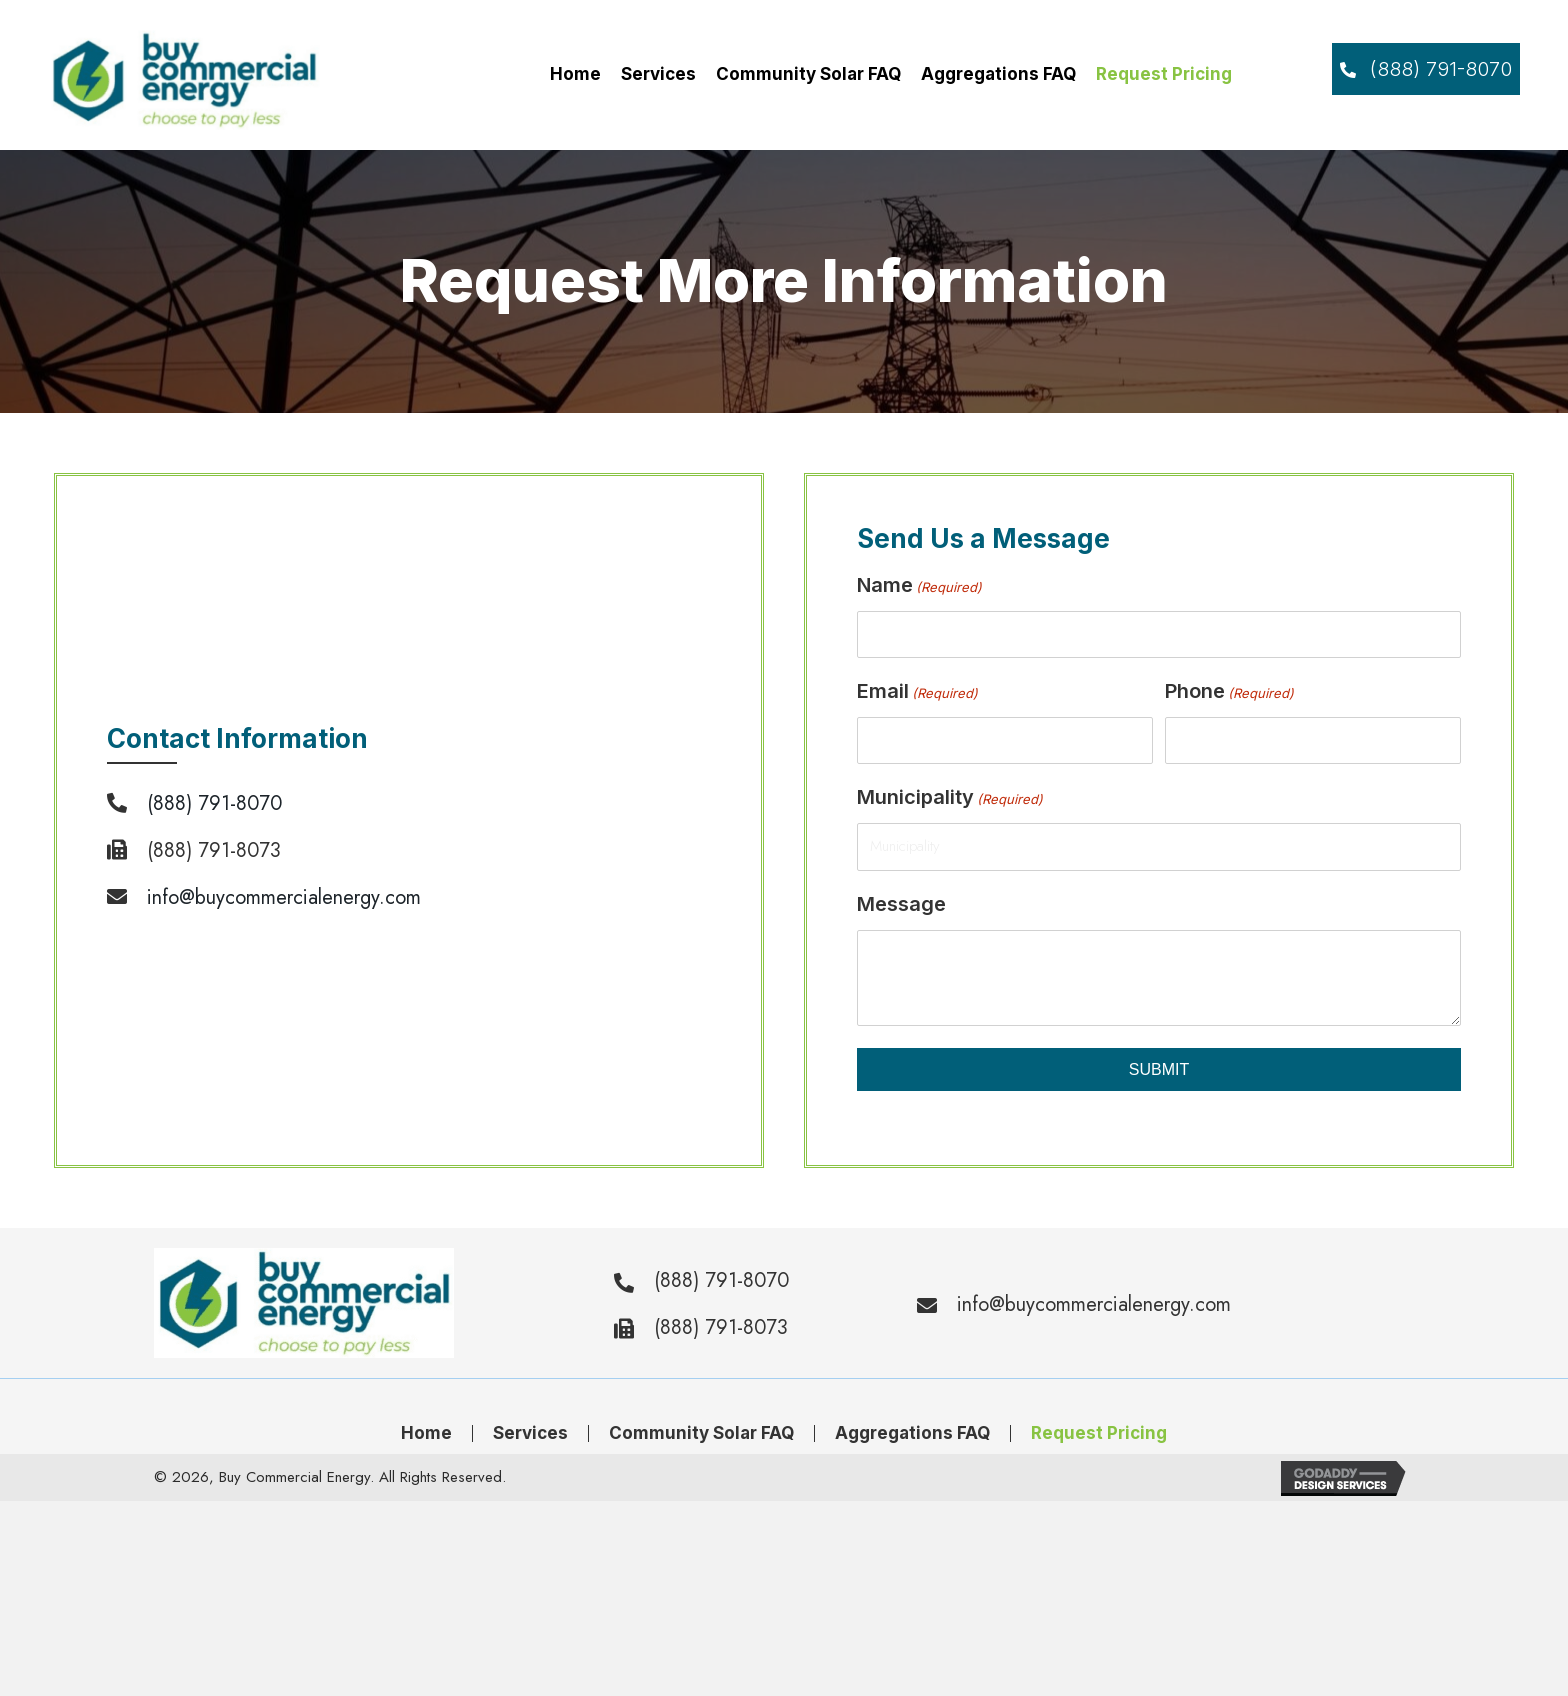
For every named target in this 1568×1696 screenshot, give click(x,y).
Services (530, 1433)
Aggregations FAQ (912, 1433)
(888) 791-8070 (214, 803)
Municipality (950, 798)
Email (917, 692)
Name (919, 586)
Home (426, 1433)
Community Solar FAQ (701, 1433)
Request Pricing (1099, 1433)
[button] (1426, 69)
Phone (1229, 692)
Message (901, 904)
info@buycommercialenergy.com (284, 897)
